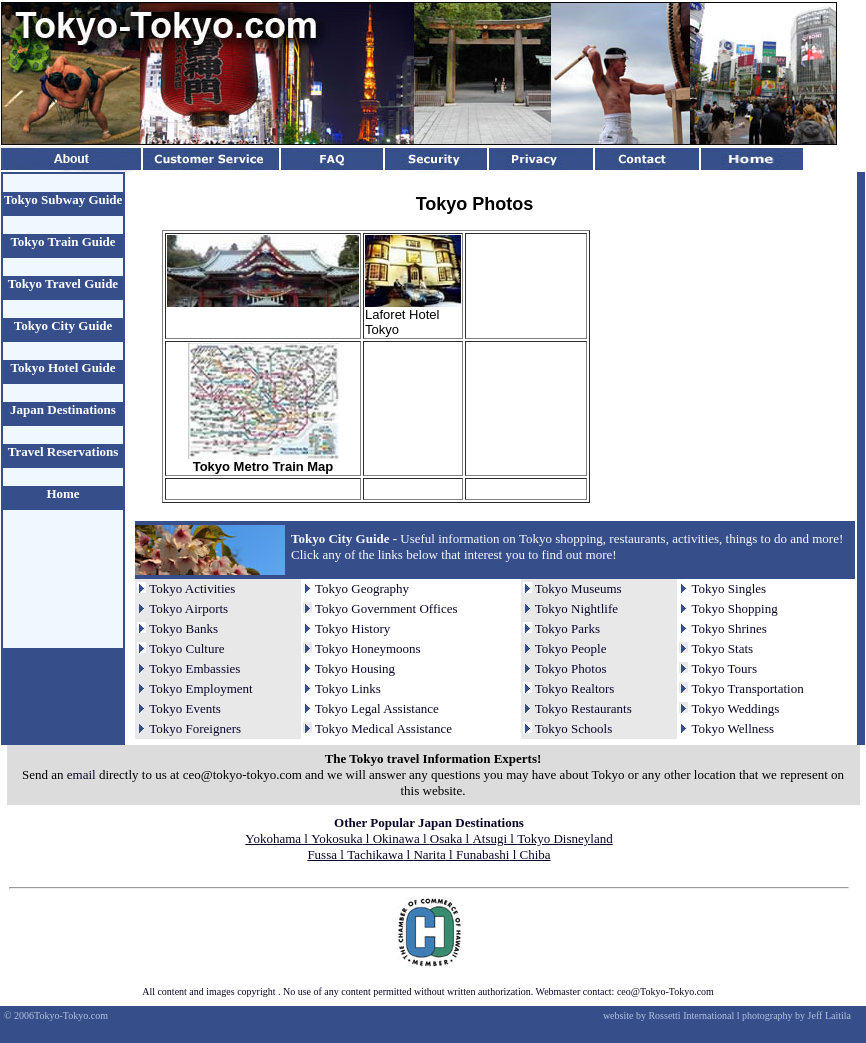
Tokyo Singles (729, 588)
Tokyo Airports (188, 608)
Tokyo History (352, 628)
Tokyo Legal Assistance (377, 708)
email (81, 774)
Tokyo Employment (200, 688)
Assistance (423, 728)
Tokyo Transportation (748, 688)
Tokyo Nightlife (576, 608)
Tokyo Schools (573, 728)
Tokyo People (571, 648)
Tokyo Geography (362, 588)
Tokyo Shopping (735, 608)
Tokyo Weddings (736, 708)
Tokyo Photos (571, 668)
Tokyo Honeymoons (368, 648)
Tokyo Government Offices (386, 608)
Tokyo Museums (578, 588)
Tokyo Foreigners (195, 728)
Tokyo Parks (567, 628)
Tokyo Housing (355, 668)
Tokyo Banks (183, 628)
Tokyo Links (348, 688)
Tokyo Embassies (194, 668)
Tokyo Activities (192, 588)
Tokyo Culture (186, 648)
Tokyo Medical (354, 728)
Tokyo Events (185, 708)
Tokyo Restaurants (583, 708)
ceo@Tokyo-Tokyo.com (665, 991)
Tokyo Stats (723, 648)
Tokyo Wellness (733, 728)
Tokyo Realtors (575, 688)
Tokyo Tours (724, 668)
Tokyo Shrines (729, 628)
